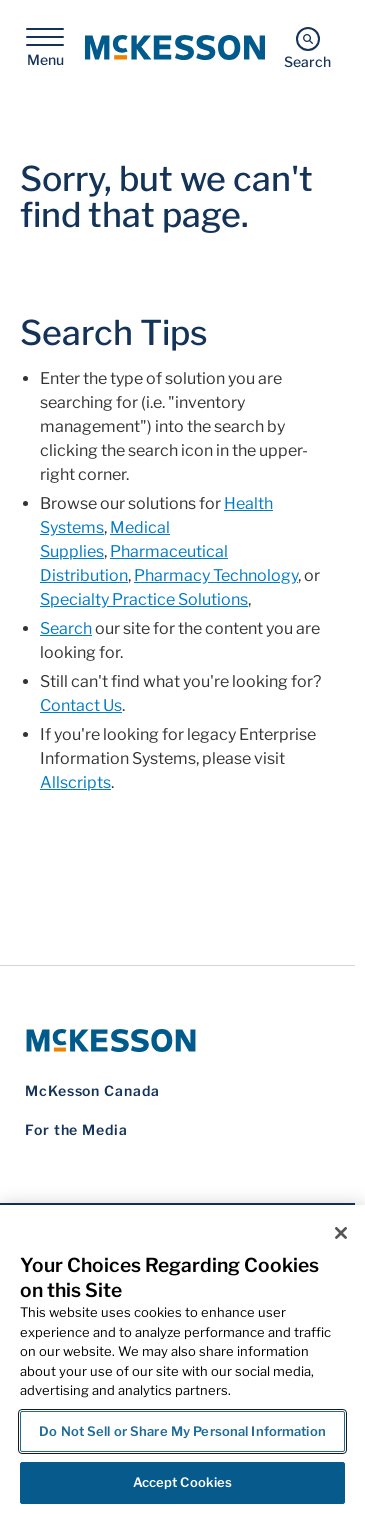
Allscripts (75, 782)
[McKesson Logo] (177, 1040)
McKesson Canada (92, 1090)
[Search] (307, 47)
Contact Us (81, 705)
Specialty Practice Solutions (144, 599)
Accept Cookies (183, 1482)
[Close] (341, 1233)
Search (66, 628)
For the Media (76, 1129)
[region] (182, 1359)
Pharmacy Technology (216, 575)
